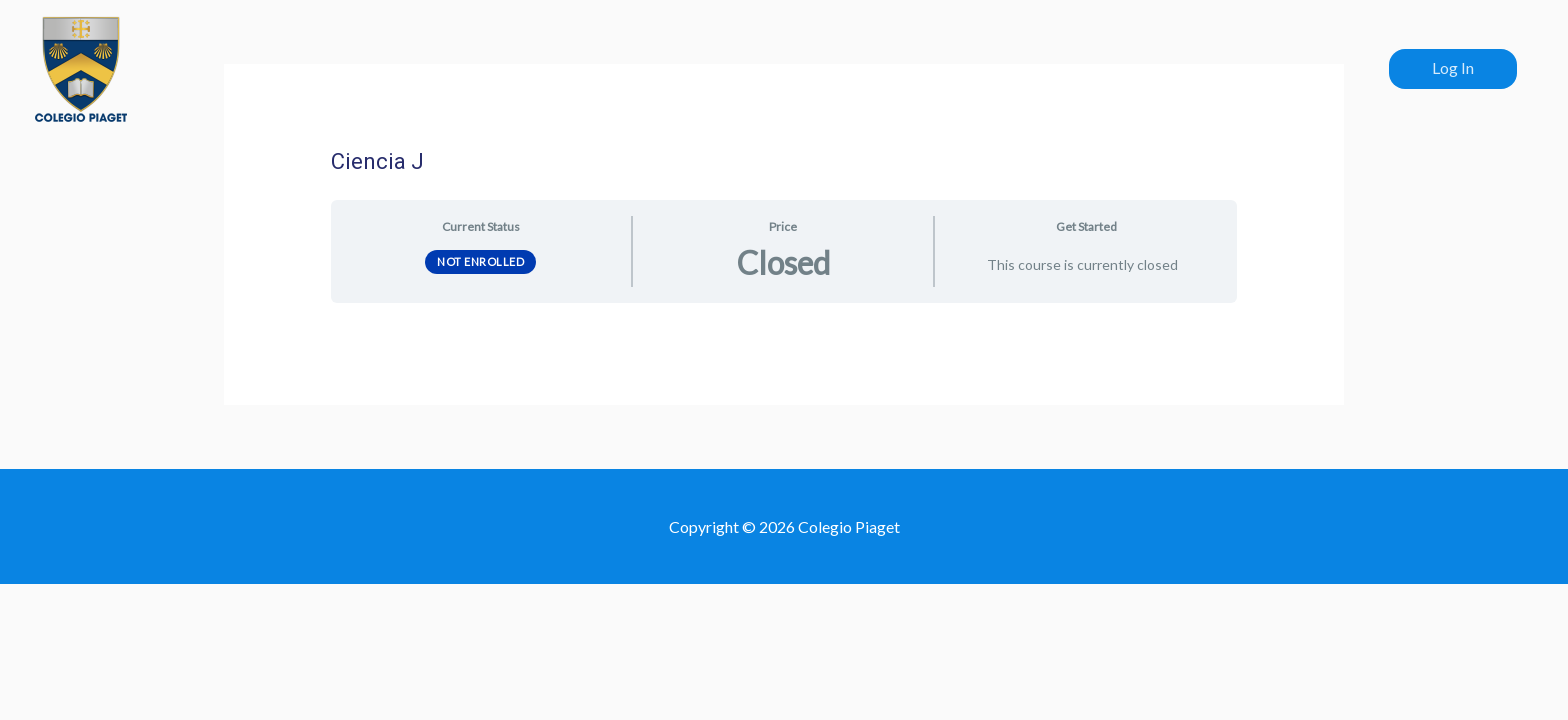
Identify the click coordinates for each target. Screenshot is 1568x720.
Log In (1453, 67)
